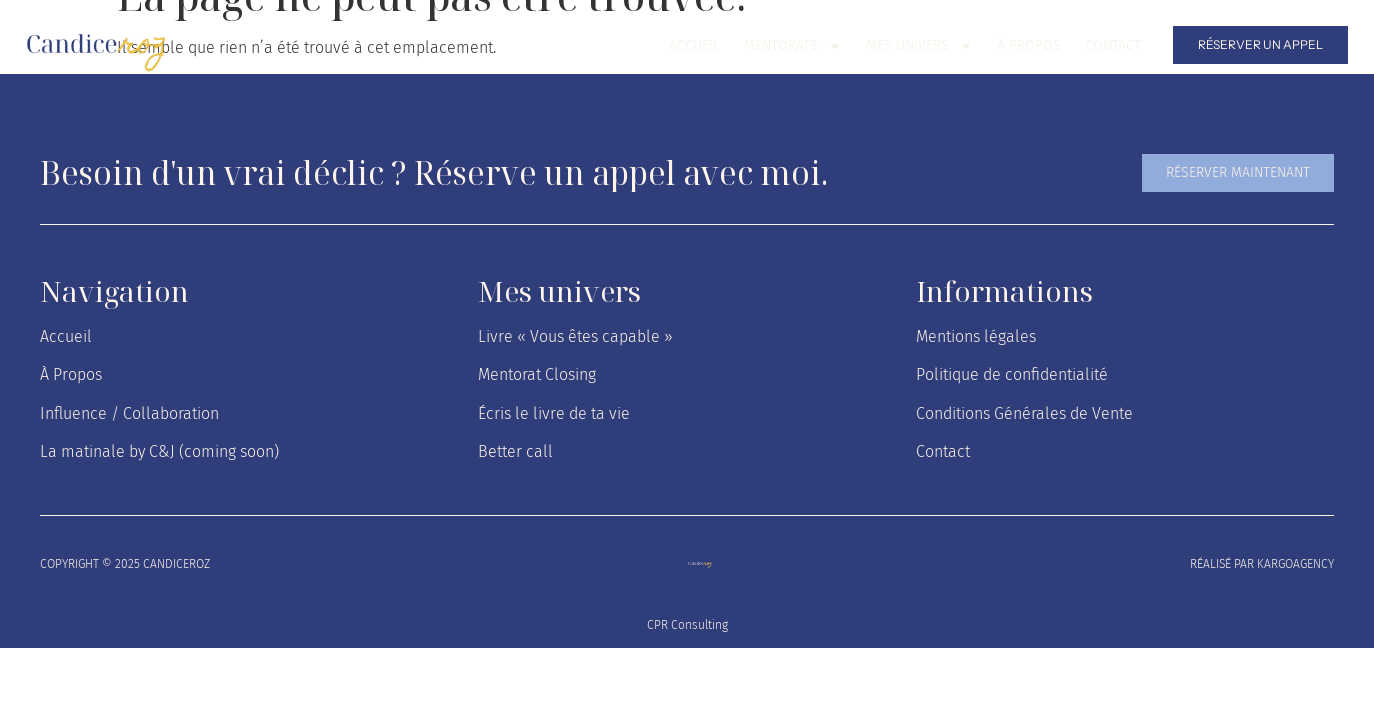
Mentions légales (976, 336)
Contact (1113, 45)
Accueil (694, 45)
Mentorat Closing (537, 374)
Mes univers (919, 46)
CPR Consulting (687, 625)
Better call (515, 451)
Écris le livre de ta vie (554, 413)
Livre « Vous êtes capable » (575, 336)
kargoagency (1295, 564)
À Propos (1029, 45)
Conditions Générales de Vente (1024, 413)
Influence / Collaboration (129, 413)
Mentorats (793, 46)
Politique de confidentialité (1012, 374)
